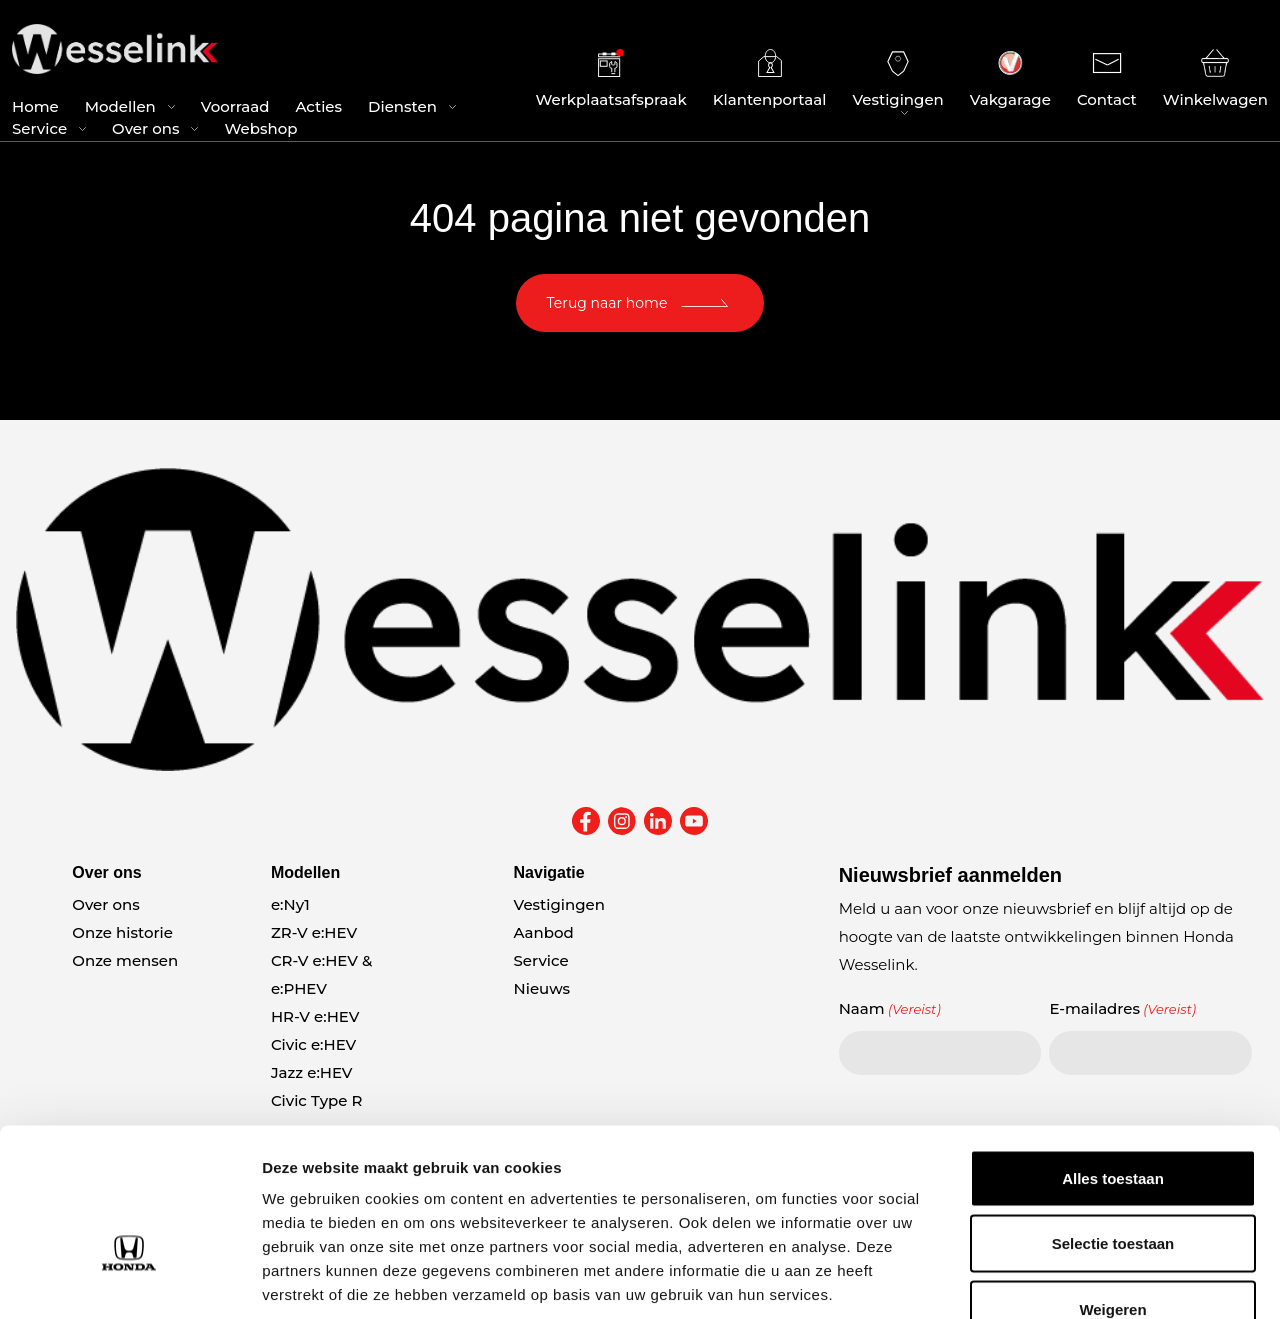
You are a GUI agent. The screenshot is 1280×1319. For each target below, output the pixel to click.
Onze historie (122, 932)
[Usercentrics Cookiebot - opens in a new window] (129, 1280)
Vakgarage (1010, 80)
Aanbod (544, 932)
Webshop (260, 130)
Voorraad (235, 108)
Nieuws (542, 988)
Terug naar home (607, 303)
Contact (1107, 80)
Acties (318, 108)
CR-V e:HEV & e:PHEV (321, 974)
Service (39, 130)
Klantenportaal (770, 80)
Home (35, 108)
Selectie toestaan (1113, 1122)
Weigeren (1112, 1187)
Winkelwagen (1215, 80)
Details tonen (1080, 1279)
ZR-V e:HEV (314, 932)
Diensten (402, 108)
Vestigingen (897, 80)
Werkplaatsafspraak (611, 80)
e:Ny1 (290, 904)
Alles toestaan (1113, 1056)
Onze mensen (125, 960)
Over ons (145, 130)
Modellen (120, 108)
